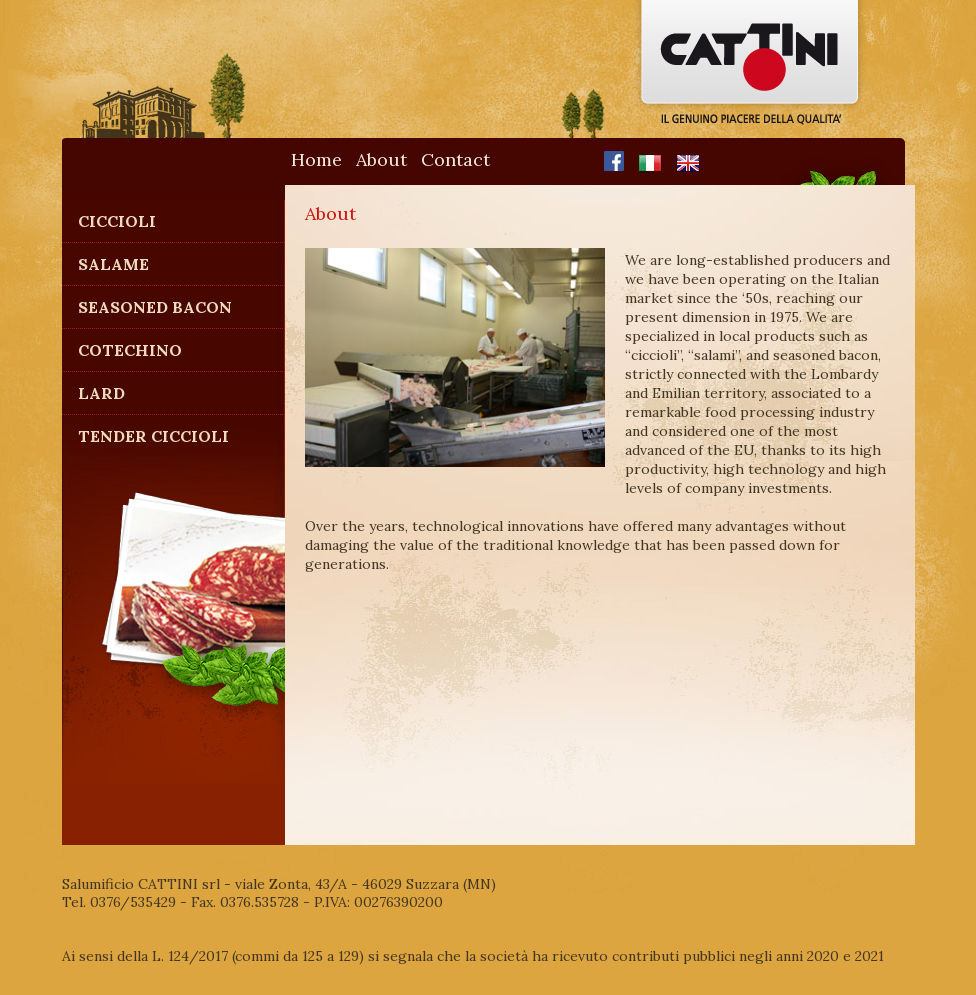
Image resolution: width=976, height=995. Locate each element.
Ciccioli (117, 221)
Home (316, 159)
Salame (113, 264)
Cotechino (130, 350)
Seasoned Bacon (155, 307)
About (381, 159)
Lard (101, 393)
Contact (455, 159)
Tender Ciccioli (153, 436)
